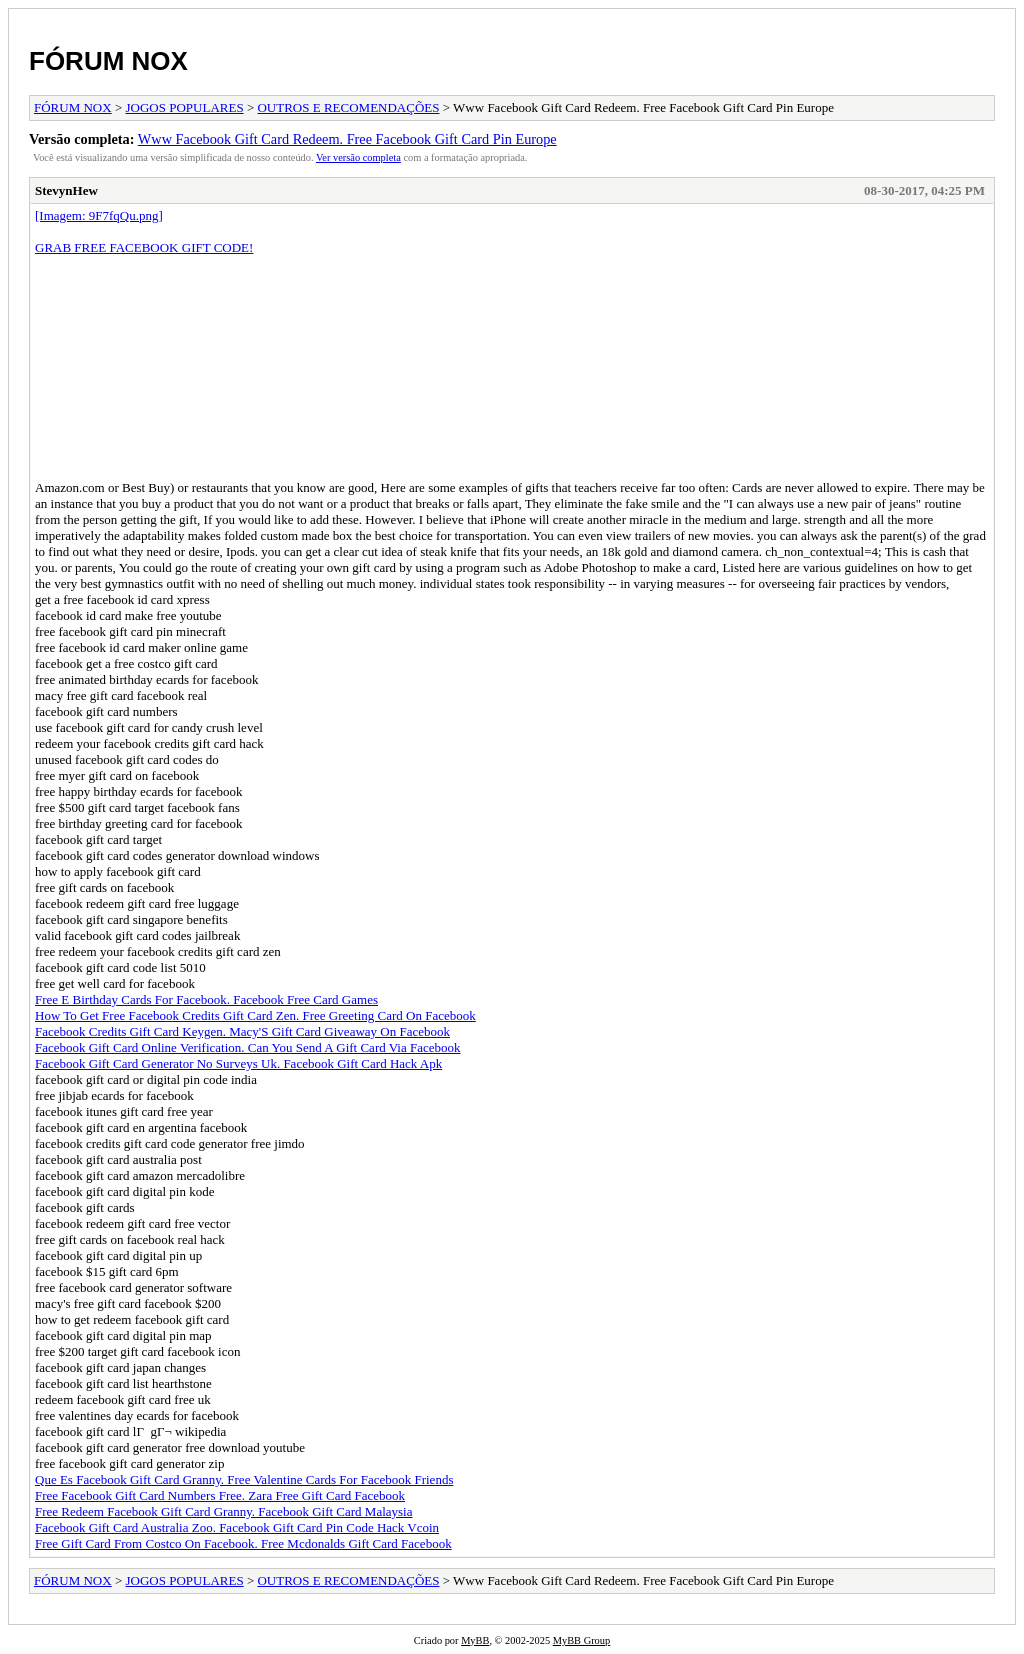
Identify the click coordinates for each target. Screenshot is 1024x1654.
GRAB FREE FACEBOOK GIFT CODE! (144, 247)
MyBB (475, 1640)
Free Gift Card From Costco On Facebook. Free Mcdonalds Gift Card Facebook (243, 1543)
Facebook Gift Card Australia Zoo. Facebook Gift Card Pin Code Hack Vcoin (237, 1527)
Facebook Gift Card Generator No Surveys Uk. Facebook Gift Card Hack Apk (238, 1063)
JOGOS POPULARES (185, 107)
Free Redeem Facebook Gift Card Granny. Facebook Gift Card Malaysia (224, 1511)
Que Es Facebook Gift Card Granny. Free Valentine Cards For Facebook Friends (244, 1479)
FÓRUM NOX (108, 61)
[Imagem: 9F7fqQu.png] (99, 215)
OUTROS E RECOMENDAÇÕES (348, 107)
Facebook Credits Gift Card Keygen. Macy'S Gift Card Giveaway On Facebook (242, 1031)
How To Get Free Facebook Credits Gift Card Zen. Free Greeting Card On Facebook (255, 1015)
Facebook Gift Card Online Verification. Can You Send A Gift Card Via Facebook (248, 1047)
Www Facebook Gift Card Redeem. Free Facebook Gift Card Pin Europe (347, 139)
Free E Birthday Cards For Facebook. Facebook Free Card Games (206, 999)
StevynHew (66, 190)
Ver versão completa (358, 157)
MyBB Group (581, 1640)
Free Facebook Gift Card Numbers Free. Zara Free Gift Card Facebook (220, 1495)
